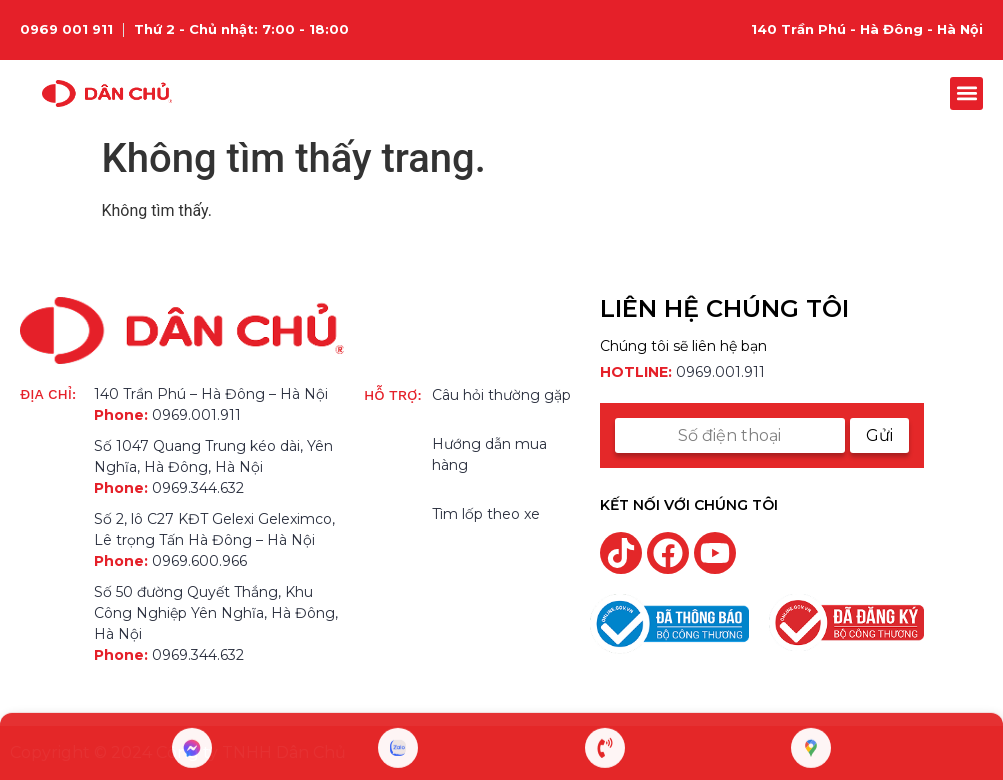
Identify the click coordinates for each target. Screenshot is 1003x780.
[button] (966, 93)
